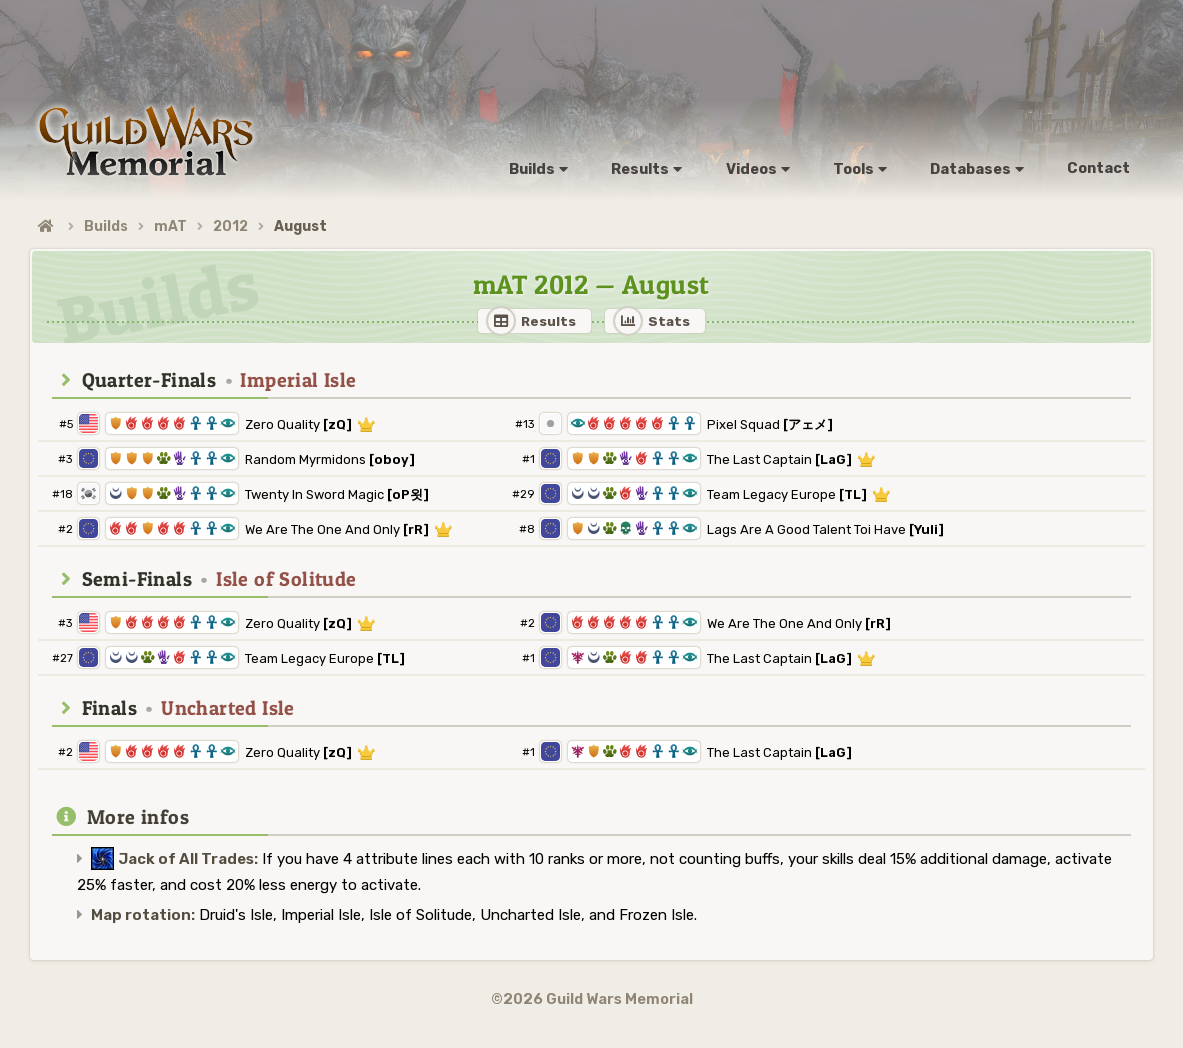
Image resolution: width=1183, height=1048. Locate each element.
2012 (230, 226)
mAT (170, 226)
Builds (106, 226)
